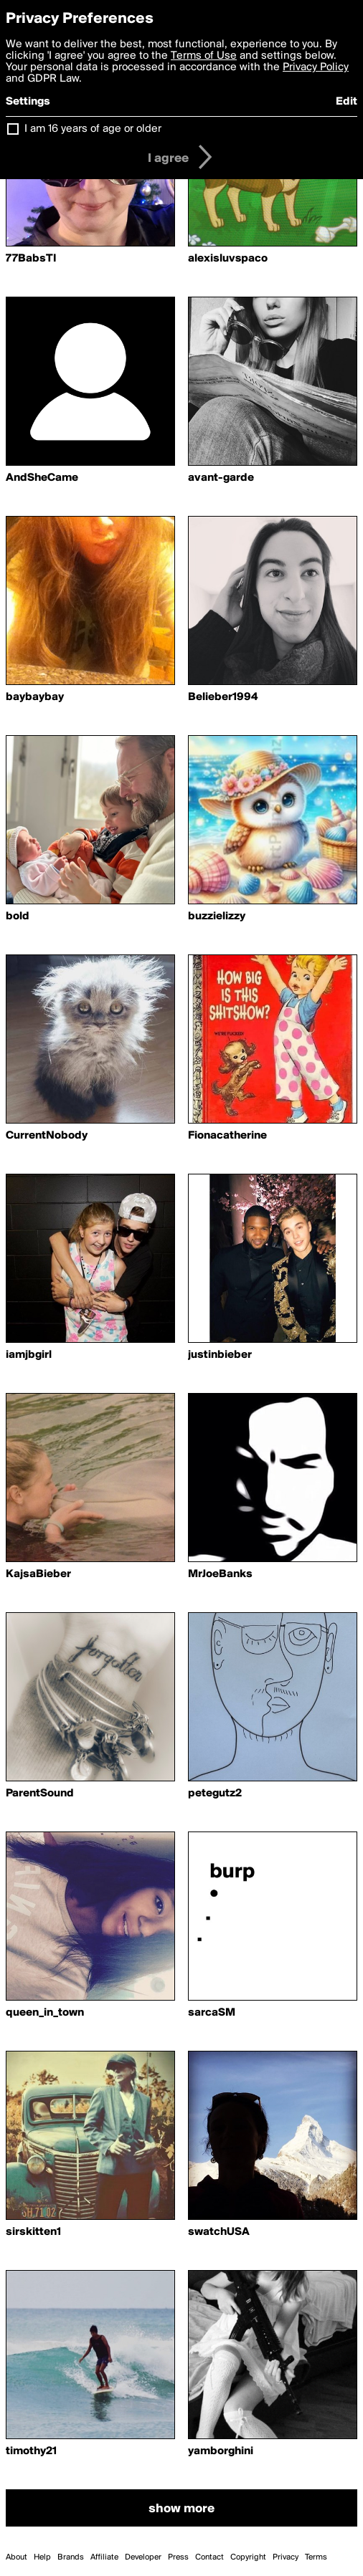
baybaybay (35, 697)
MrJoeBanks (220, 1574)
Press (178, 2557)
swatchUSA (219, 2232)
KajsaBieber (38, 1574)
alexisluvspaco (228, 258)
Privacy (285, 2557)
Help (42, 2557)
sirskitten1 (33, 2232)
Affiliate (104, 2557)
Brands (70, 2557)
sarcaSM (211, 2013)
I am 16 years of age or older (92, 129)
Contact (209, 2557)
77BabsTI (31, 258)
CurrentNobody (47, 1135)
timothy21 (31, 2451)
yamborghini (220, 2451)
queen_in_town (45, 2013)
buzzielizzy (216, 916)
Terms (316, 2557)
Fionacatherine (227, 1135)
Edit (346, 101)
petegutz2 (215, 1793)
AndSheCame (42, 478)
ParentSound (40, 1793)
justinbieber (220, 1355)
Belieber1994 (223, 697)
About (16, 2557)
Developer (143, 2557)
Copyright (248, 2557)
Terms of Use (204, 56)
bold (17, 916)
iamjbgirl (29, 1355)
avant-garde (221, 478)
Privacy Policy (316, 67)
